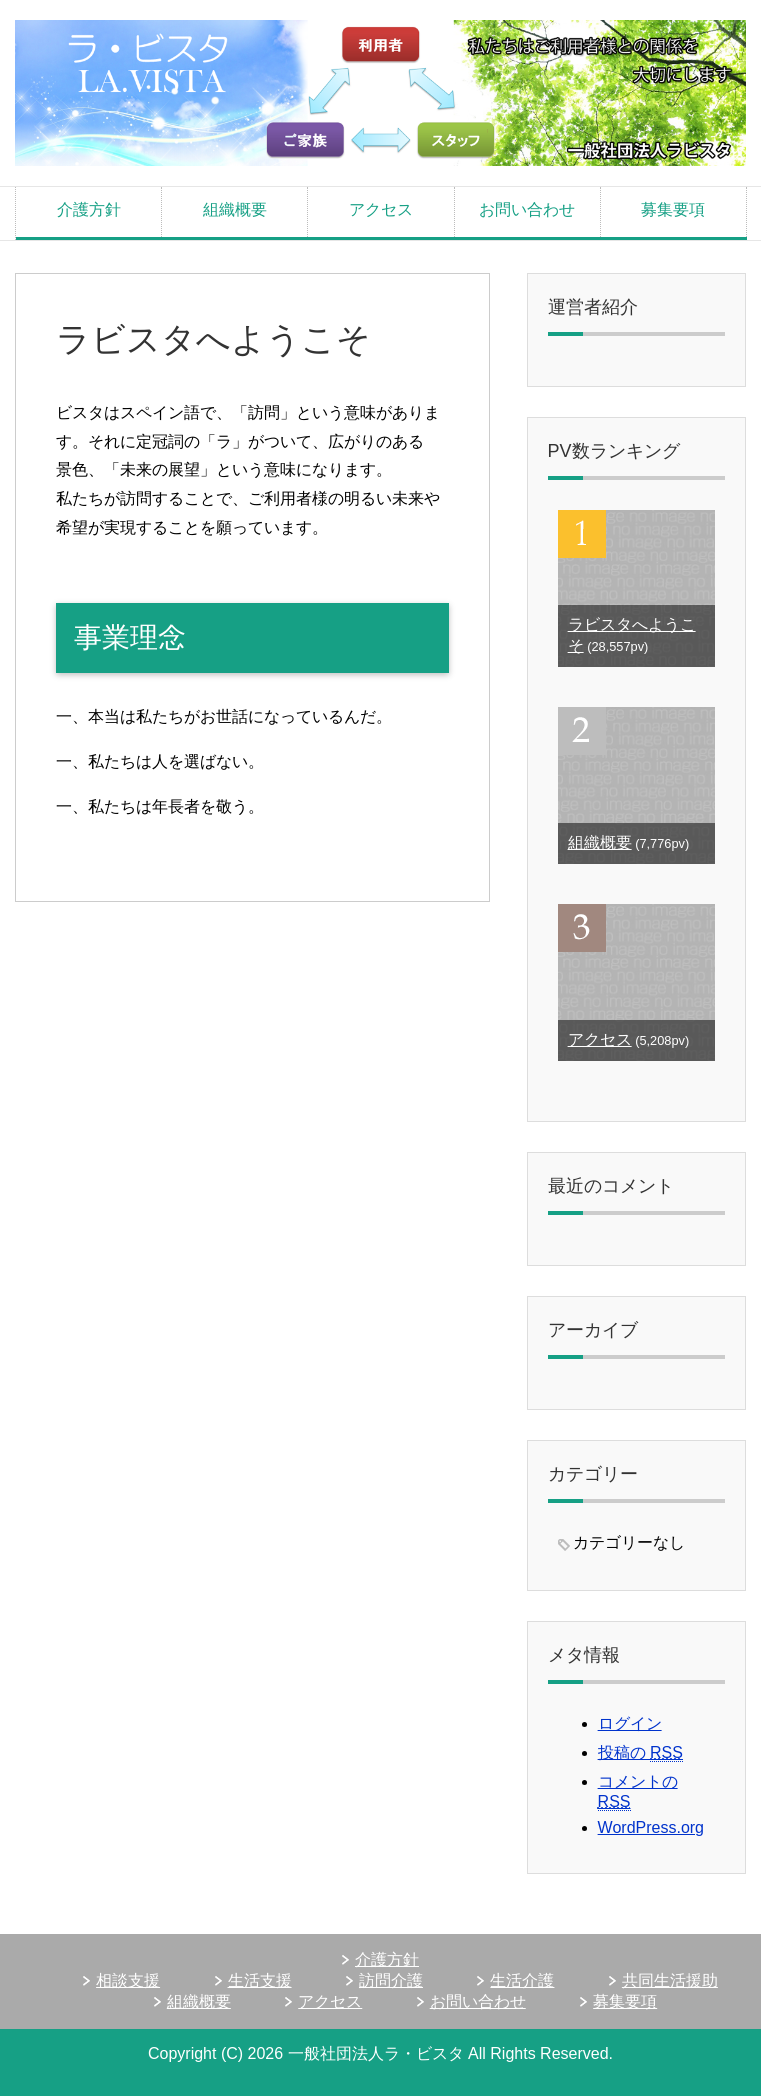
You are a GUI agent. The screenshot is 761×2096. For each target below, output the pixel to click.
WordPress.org (651, 1827)
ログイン (630, 1723)
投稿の (640, 1753)
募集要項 (673, 209)
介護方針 (89, 209)
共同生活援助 (670, 1980)
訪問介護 (391, 1980)
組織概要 (235, 209)
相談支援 (128, 1980)
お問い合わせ (527, 209)
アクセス (381, 209)
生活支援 (260, 1980)
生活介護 (522, 1980)
